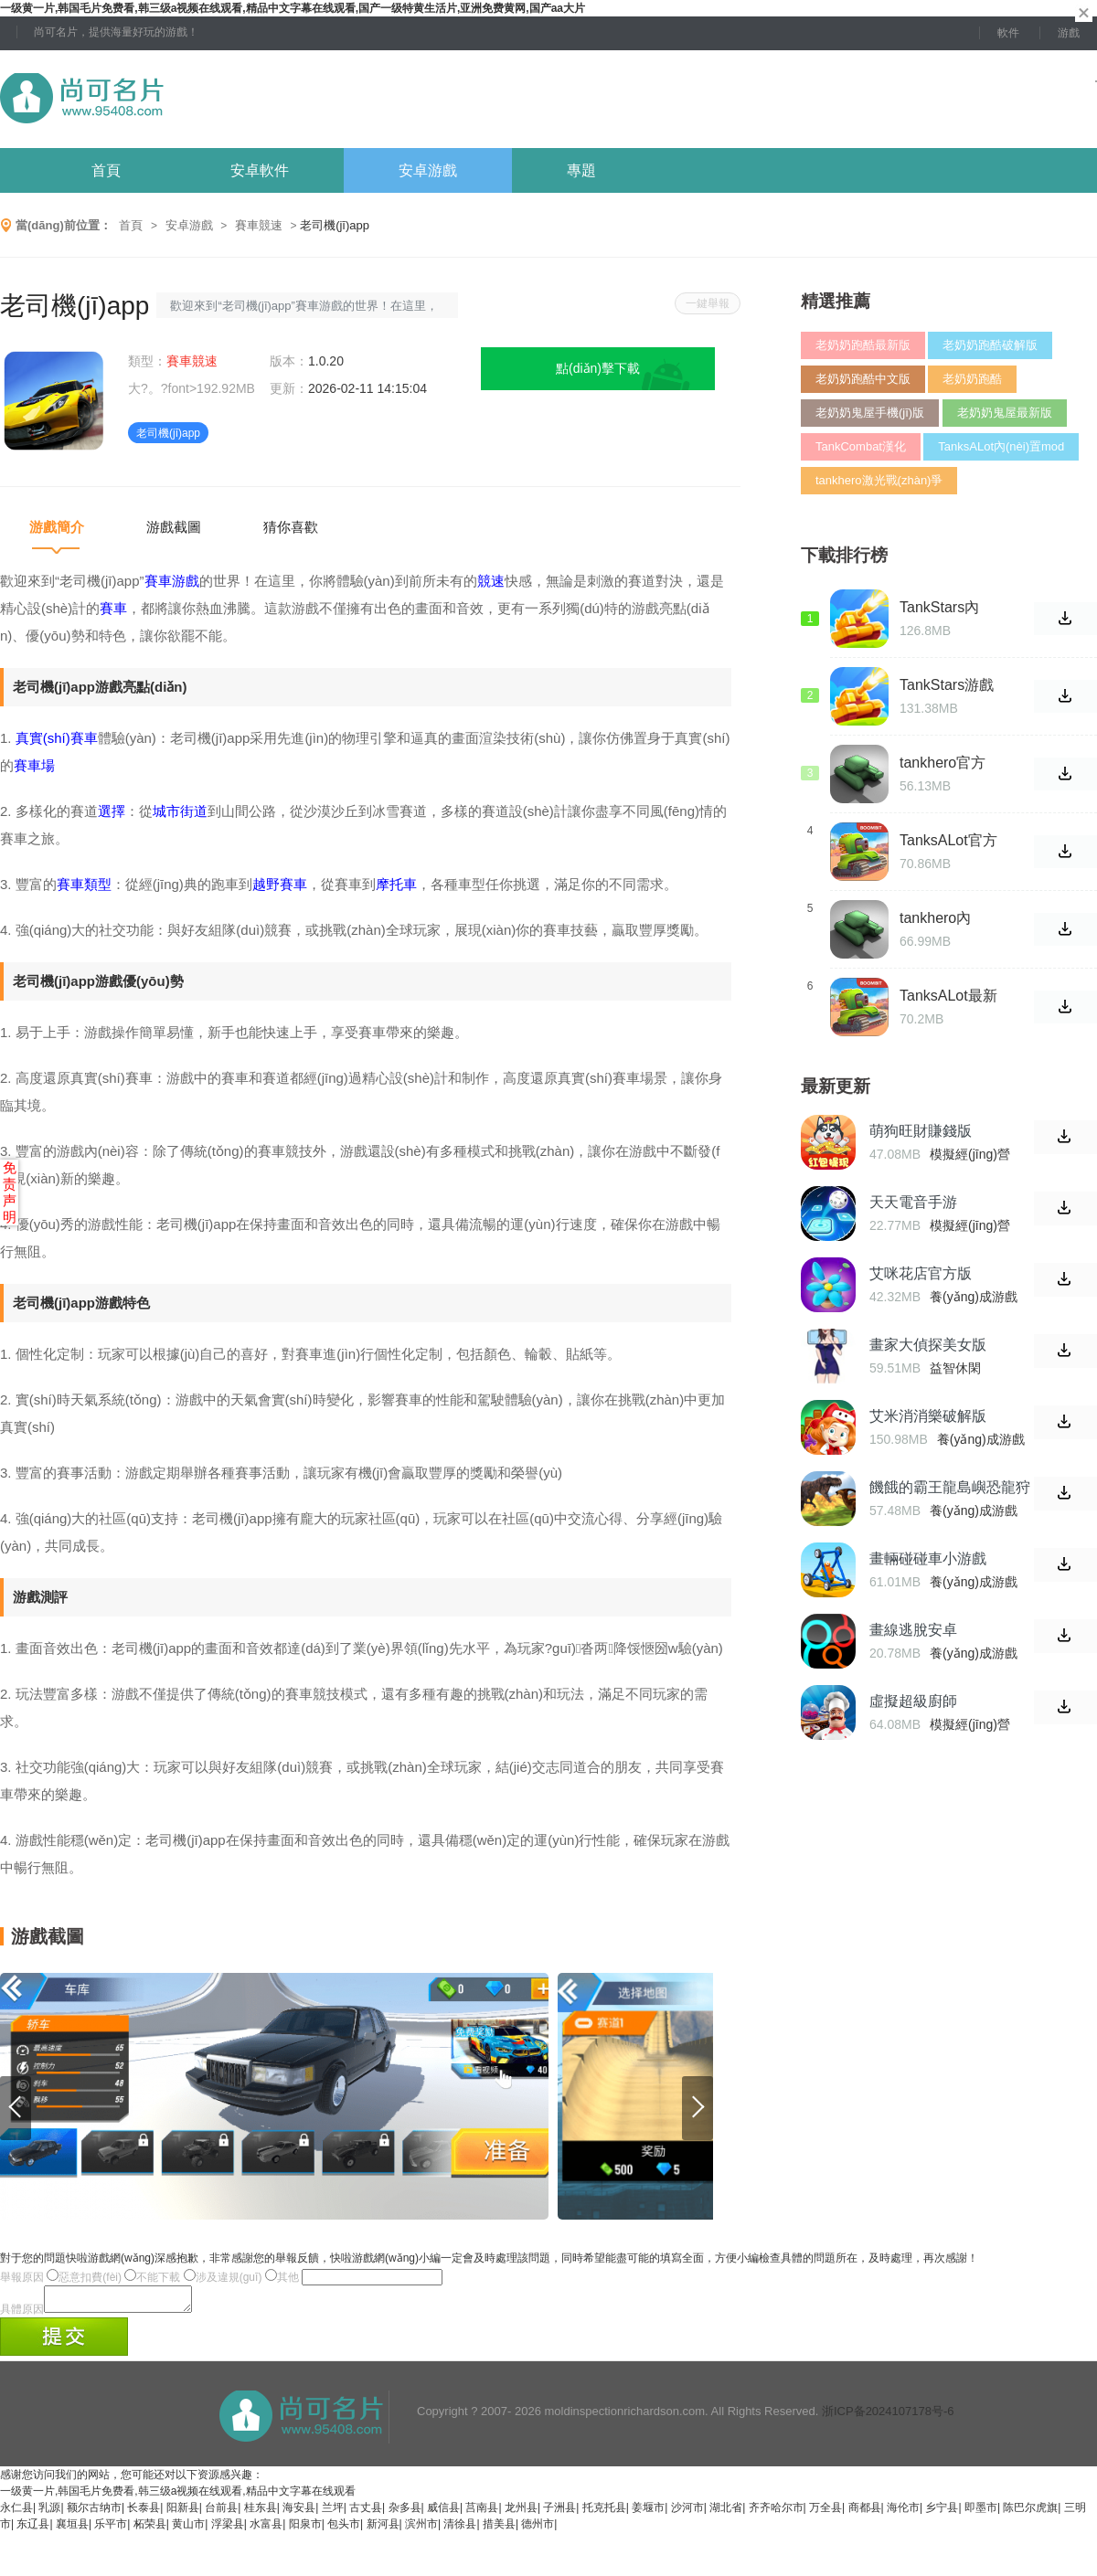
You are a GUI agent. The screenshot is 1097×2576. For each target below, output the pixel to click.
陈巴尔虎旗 (1030, 2513)
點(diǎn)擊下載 (598, 368)
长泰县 (143, 2513)
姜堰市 (648, 2513)
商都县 (864, 2513)
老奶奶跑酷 (972, 379)
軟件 (1008, 33)
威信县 (443, 2513)
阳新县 (182, 2513)
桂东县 (260, 2513)
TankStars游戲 (947, 685)
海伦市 (903, 2513)
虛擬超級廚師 (913, 1701)
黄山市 (188, 2529)
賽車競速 (258, 225)
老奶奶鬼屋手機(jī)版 (869, 412)
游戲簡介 (56, 527)
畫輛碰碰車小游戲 (927, 1558)
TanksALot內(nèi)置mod (1001, 446)
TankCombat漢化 (860, 446)
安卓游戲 (428, 170)
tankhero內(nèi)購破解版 (943, 918)
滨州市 (421, 2529)
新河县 (383, 2529)
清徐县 (459, 2529)
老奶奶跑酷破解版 (990, 345)
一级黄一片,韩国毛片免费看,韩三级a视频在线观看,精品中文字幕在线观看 (178, 2496)
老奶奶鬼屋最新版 (1004, 412)
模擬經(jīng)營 (970, 1154)
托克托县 (604, 2513)
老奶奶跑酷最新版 (863, 345)
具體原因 (22, 2314)
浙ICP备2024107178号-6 (888, 2416)
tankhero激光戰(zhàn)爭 (879, 480)
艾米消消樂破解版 (927, 1416)
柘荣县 (149, 2529)
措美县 (499, 2529)
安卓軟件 (259, 170)
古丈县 (365, 2513)
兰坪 (333, 2513)
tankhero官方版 (942, 763)
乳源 (49, 2513)
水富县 (266, 2529)
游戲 (1069, 33)
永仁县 (16, 2513)
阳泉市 (305, 2529)
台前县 (221, 2513)
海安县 (298, 2513)
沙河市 (687, 2513)
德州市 (537, 2529)
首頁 (106, 170)
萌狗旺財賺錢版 (920, 1131)
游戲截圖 (173, 527)
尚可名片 (182, 99)
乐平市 (110, 2529)
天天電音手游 (913, 1202)
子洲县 (559, 2513)
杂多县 (405, 2513)
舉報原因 (22, 2277)
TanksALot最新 (948, 995)
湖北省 (725, 2513)
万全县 (825, 2513)
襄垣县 (72, 2529)
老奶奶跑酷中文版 (863, 379)
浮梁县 (227, 2529)
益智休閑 (955, 1368)
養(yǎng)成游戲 (973, 1296)
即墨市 (980, 2513)
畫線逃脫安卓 (913, 1630)
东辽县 (32, 2529)
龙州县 (521, 2513)
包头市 (343, 2529)
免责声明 (9, 1192)
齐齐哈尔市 (776, 2513)
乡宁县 (941, 2513)
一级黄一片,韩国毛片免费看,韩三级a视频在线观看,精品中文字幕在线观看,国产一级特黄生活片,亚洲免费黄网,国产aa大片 (292, 8)
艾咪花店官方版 (920, 1273)
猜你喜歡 (290, 527)
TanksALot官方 (948, 840)
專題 (581, 170)
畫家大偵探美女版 (927, 1344)
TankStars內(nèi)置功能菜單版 (943, 607)
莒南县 (481, 2513)
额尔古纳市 (94, 2513)
